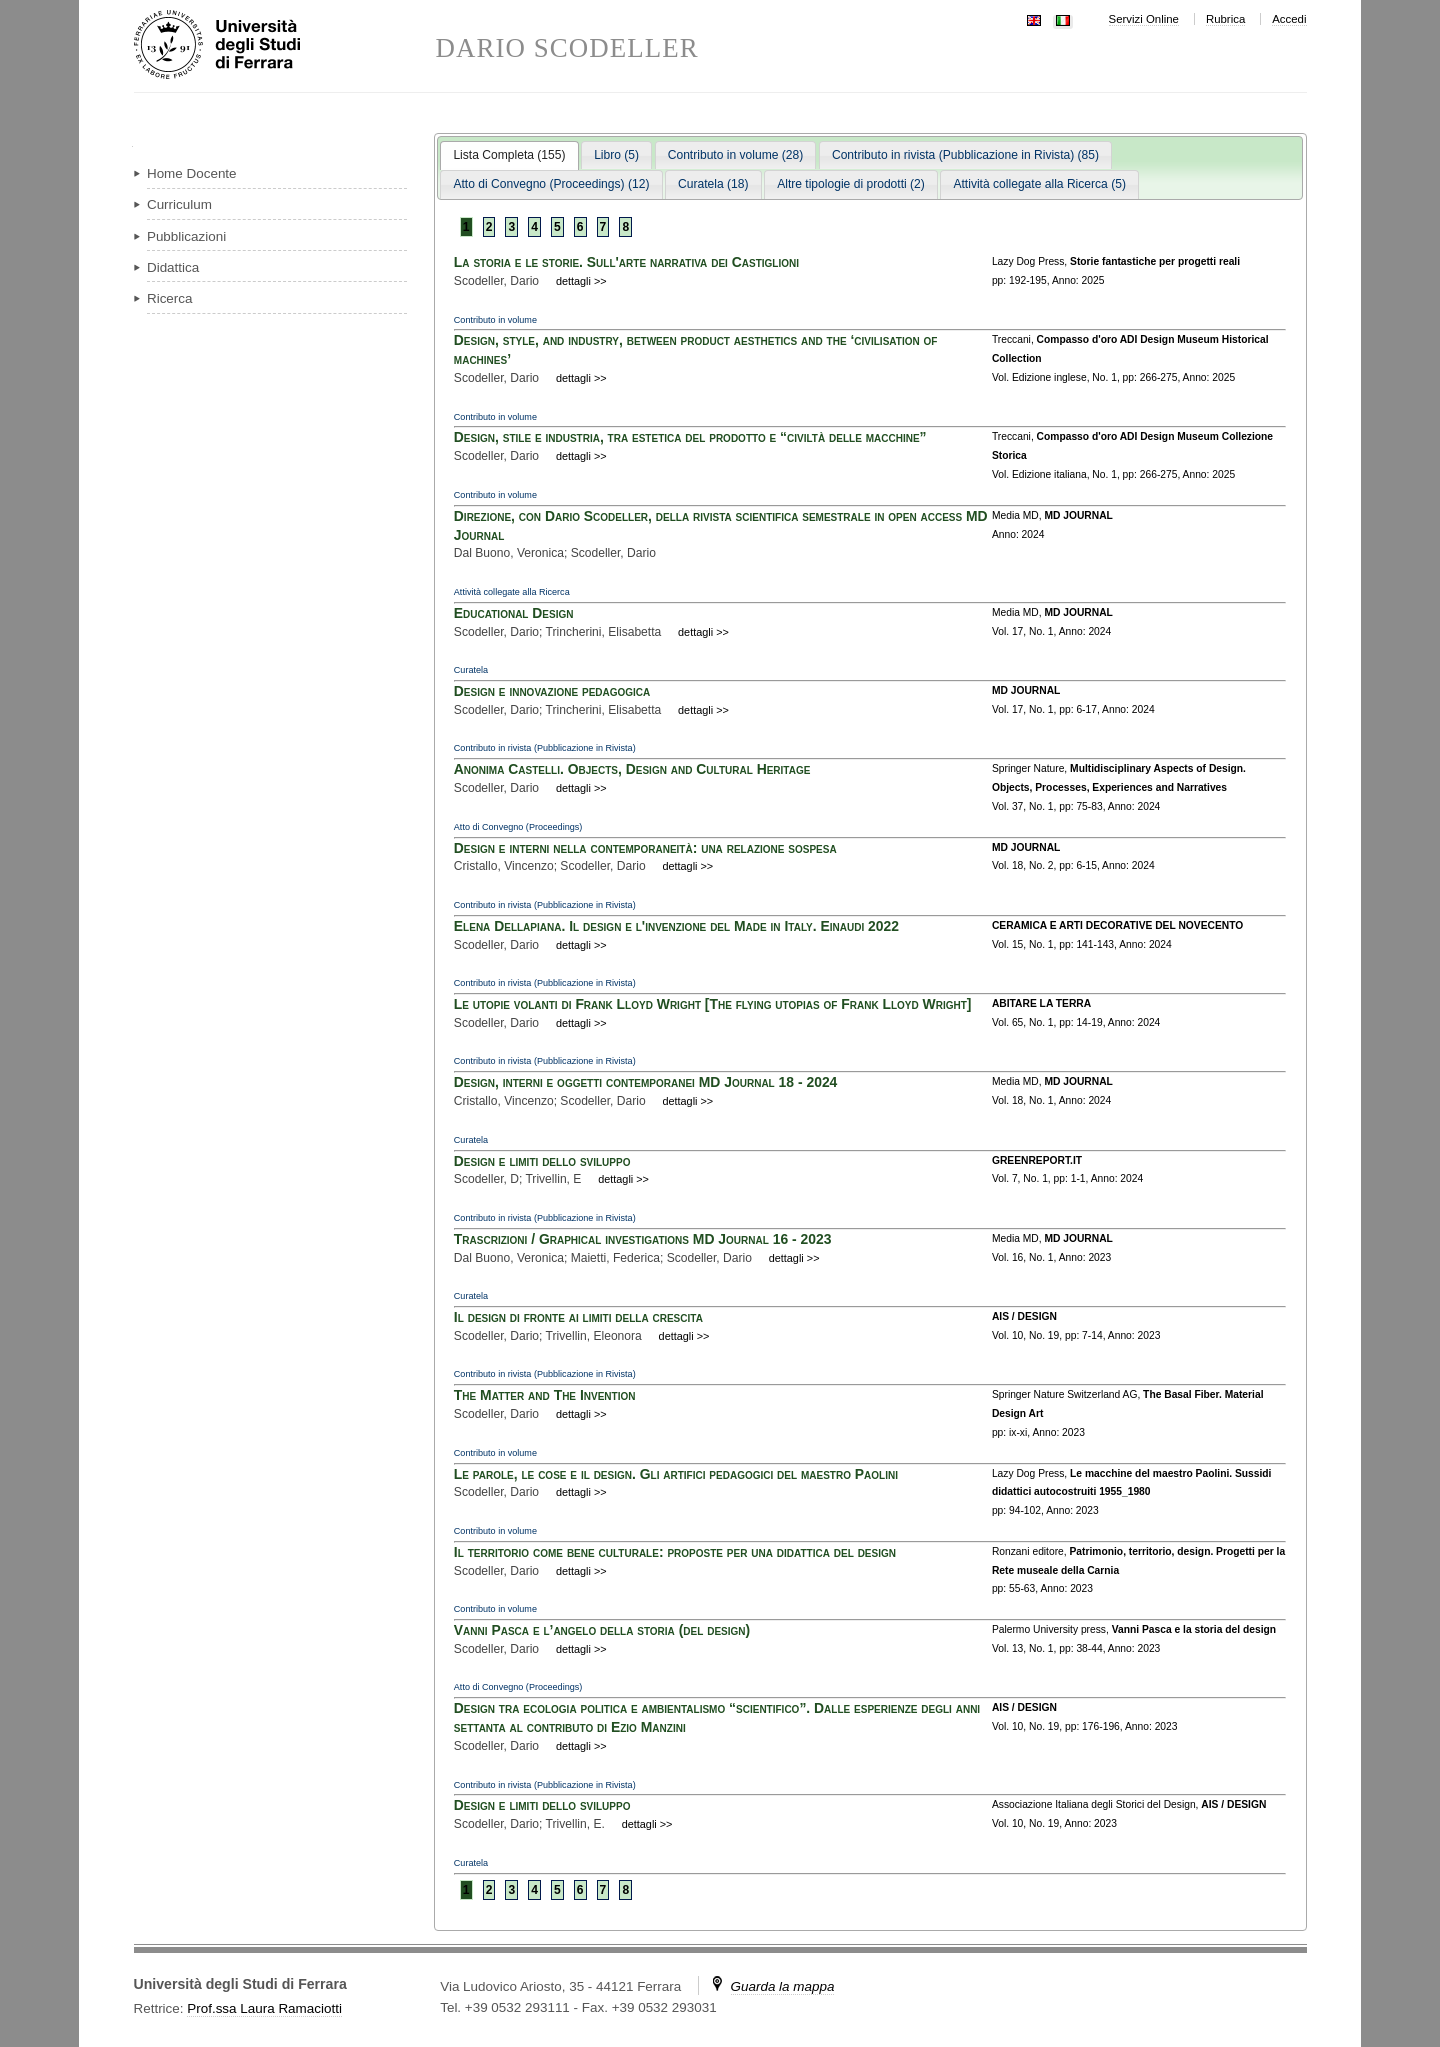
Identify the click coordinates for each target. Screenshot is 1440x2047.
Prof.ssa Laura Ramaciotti (264, 2008)
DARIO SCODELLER (567, 48)
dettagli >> (581, 281)
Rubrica (1225, 19)
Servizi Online (1144, 19)
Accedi (1289, 19)
